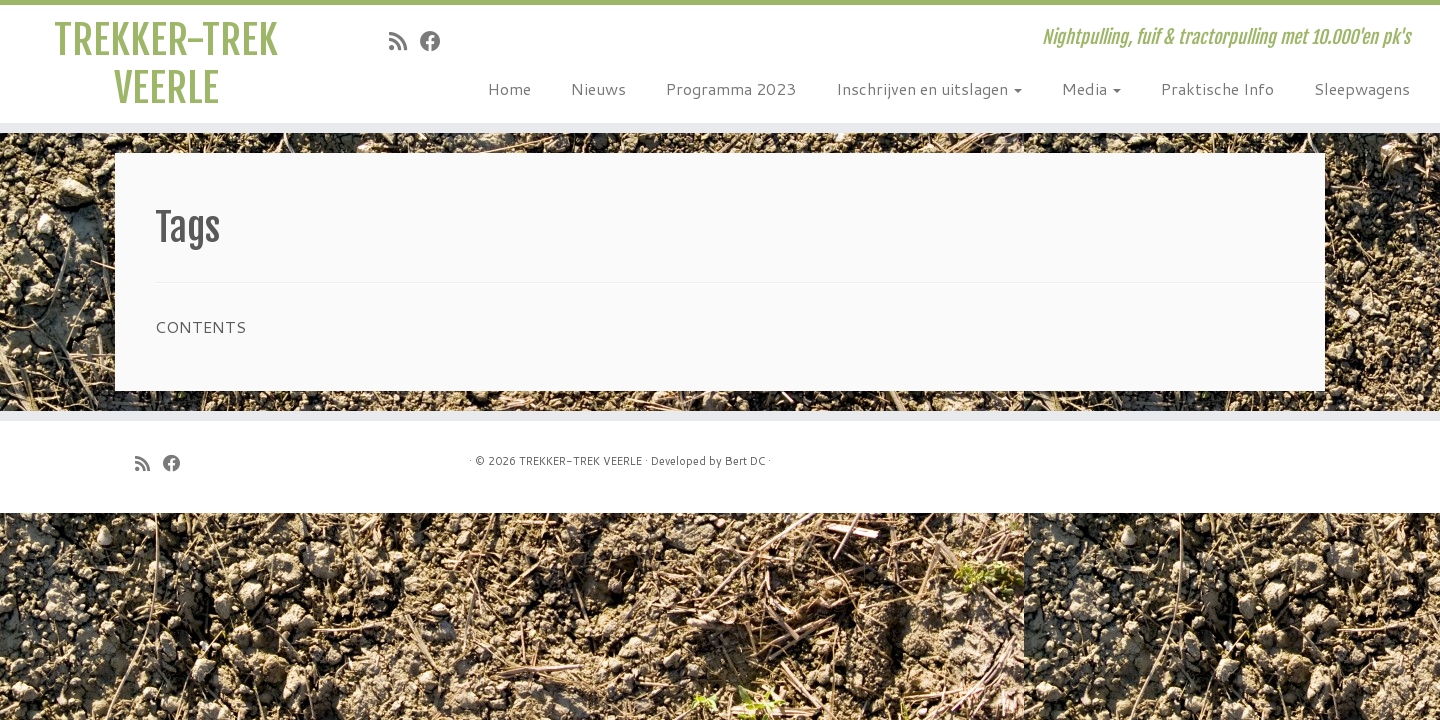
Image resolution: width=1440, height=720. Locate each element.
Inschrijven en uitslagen (929, 88)
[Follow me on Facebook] (437, 41)
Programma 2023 (731, 88)
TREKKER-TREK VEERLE (166, 64)
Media (1091, 88)
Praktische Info (1217, 88)
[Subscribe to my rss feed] (404, 41)
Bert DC (745, 461)
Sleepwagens (1362, 88)
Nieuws (598, 88)
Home (509, 88)
